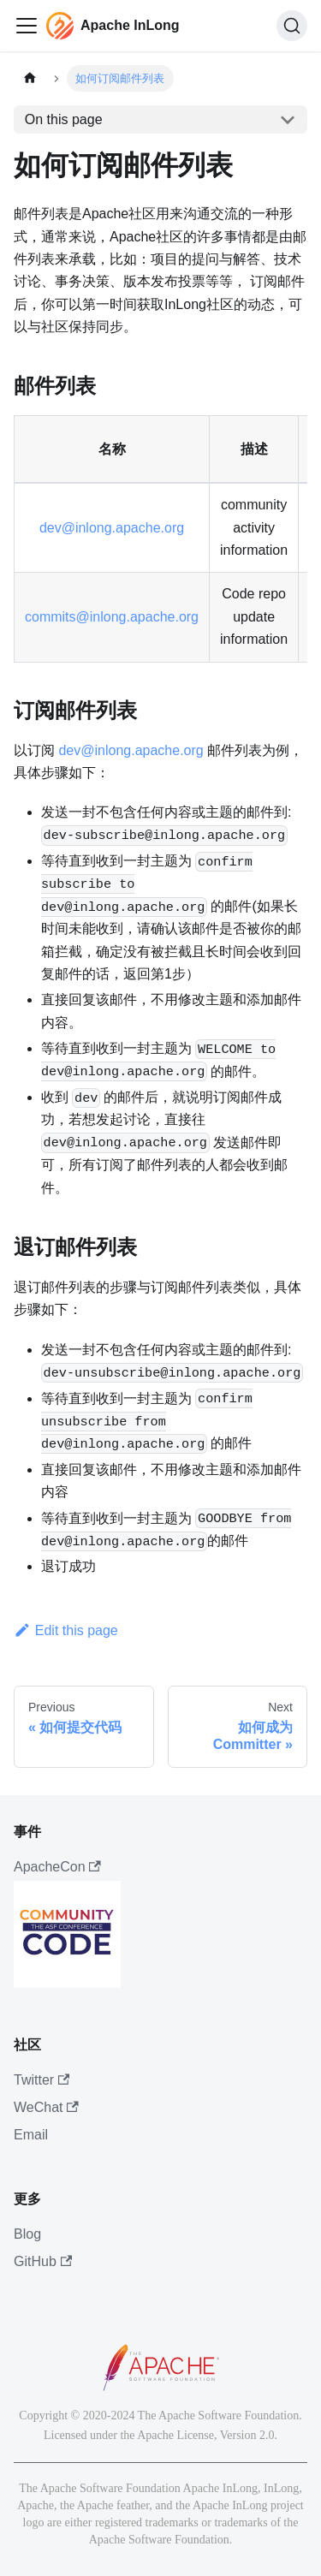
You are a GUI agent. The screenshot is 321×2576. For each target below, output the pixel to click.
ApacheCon (57, 1866)
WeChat (46, 2107)
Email (31, 2134)
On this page (64, 119)
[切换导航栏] (26, 26)
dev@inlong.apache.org (111, 528)
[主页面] (30, 78)
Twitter (41, 2080)
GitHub (43, 2261)
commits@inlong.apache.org (112, 617)
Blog (27, 2234)
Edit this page (66, 1630)
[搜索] (291, 25)
